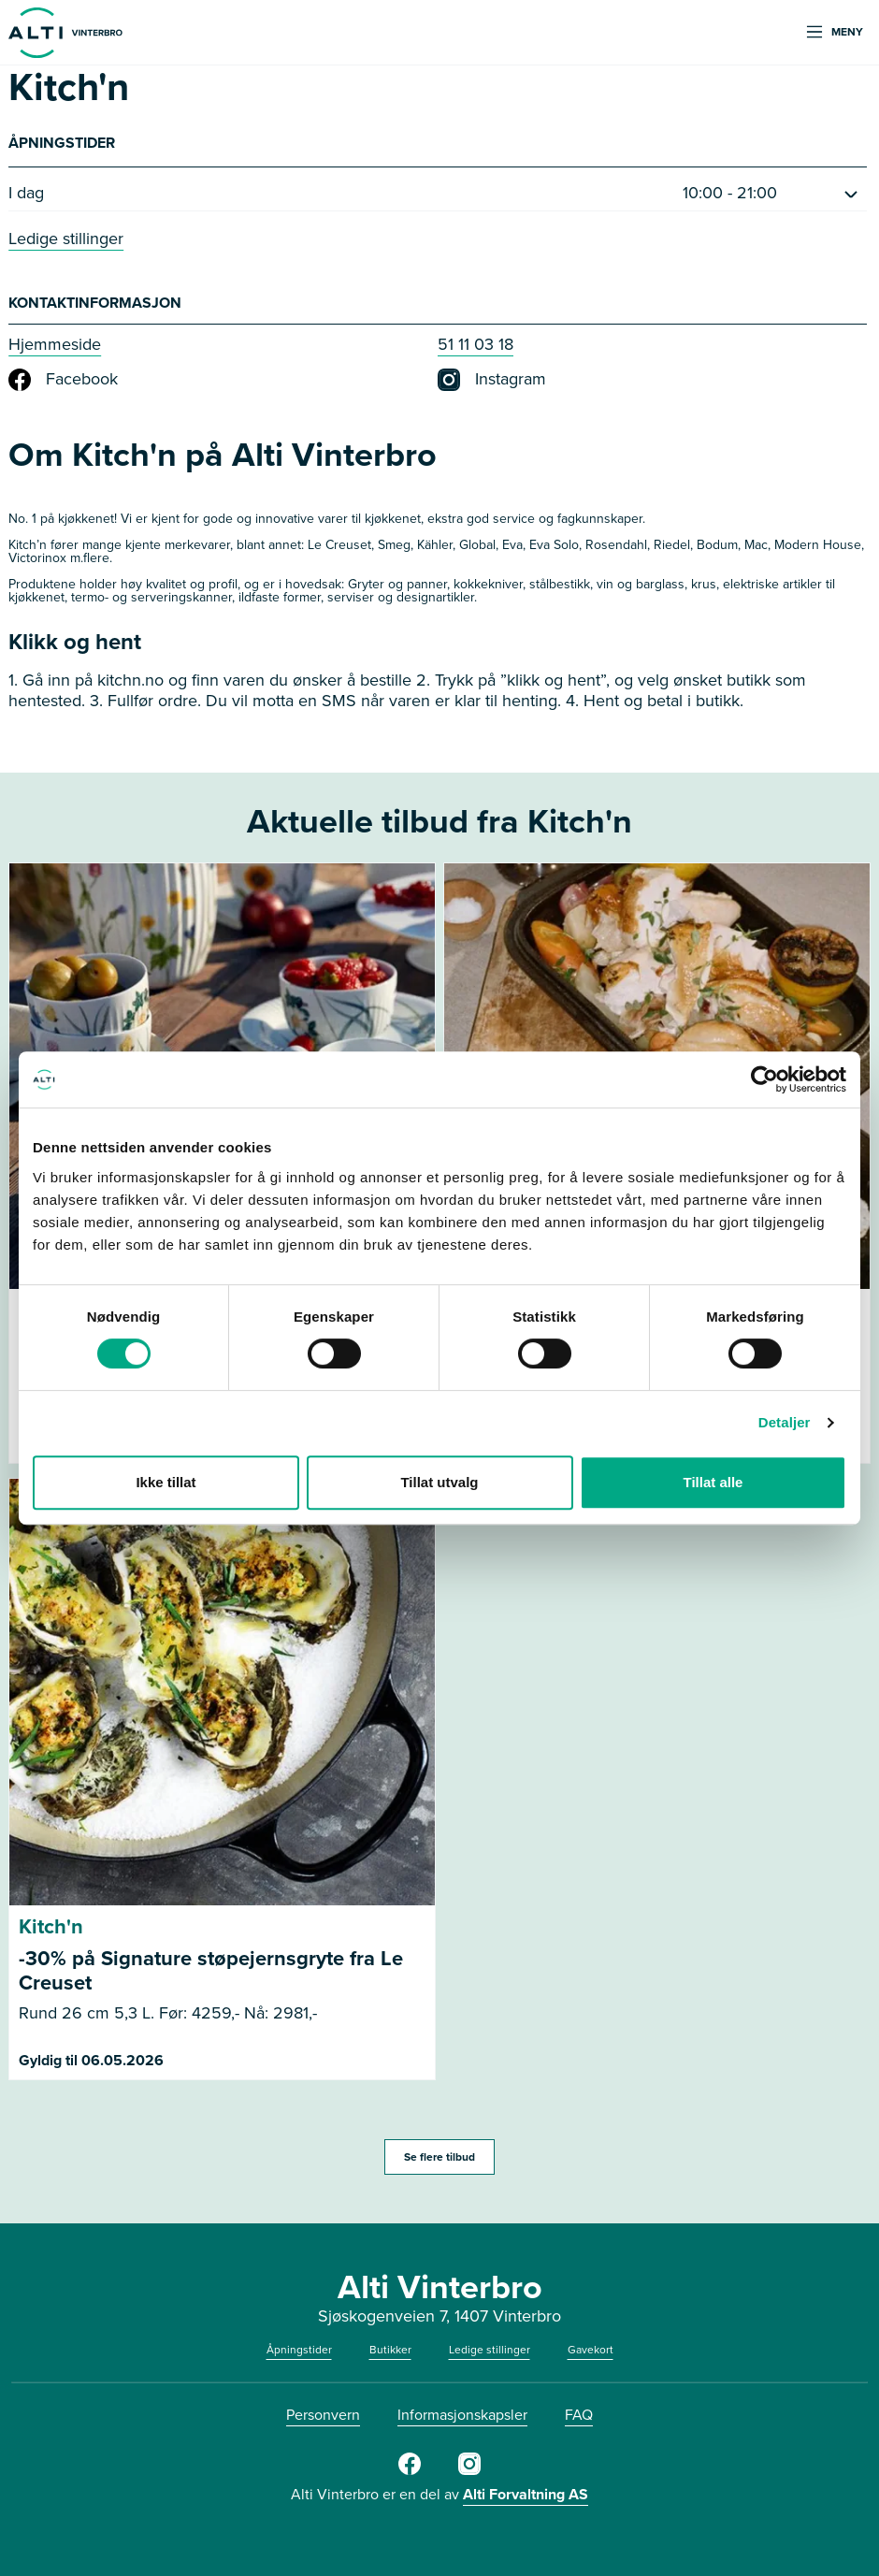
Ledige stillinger (65, 238)
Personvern (323, 2414)
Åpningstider (299, 2349)
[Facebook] (409, 2471)
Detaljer (784, 1422)
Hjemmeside (54, 344)
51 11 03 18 (475, 344)
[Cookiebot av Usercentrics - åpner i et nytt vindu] (764, 1079)
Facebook (63, 380)
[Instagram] (469, 2471)
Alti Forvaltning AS (525, 2494)
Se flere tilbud (439, 2157)
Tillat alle (713, 1482)
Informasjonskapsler (462, 2414)
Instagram (492, 380)
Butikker (390, 2349)
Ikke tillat (165, 1482)
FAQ (579, 2414)
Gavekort (590, 2349)
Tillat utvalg (439, 1482)
